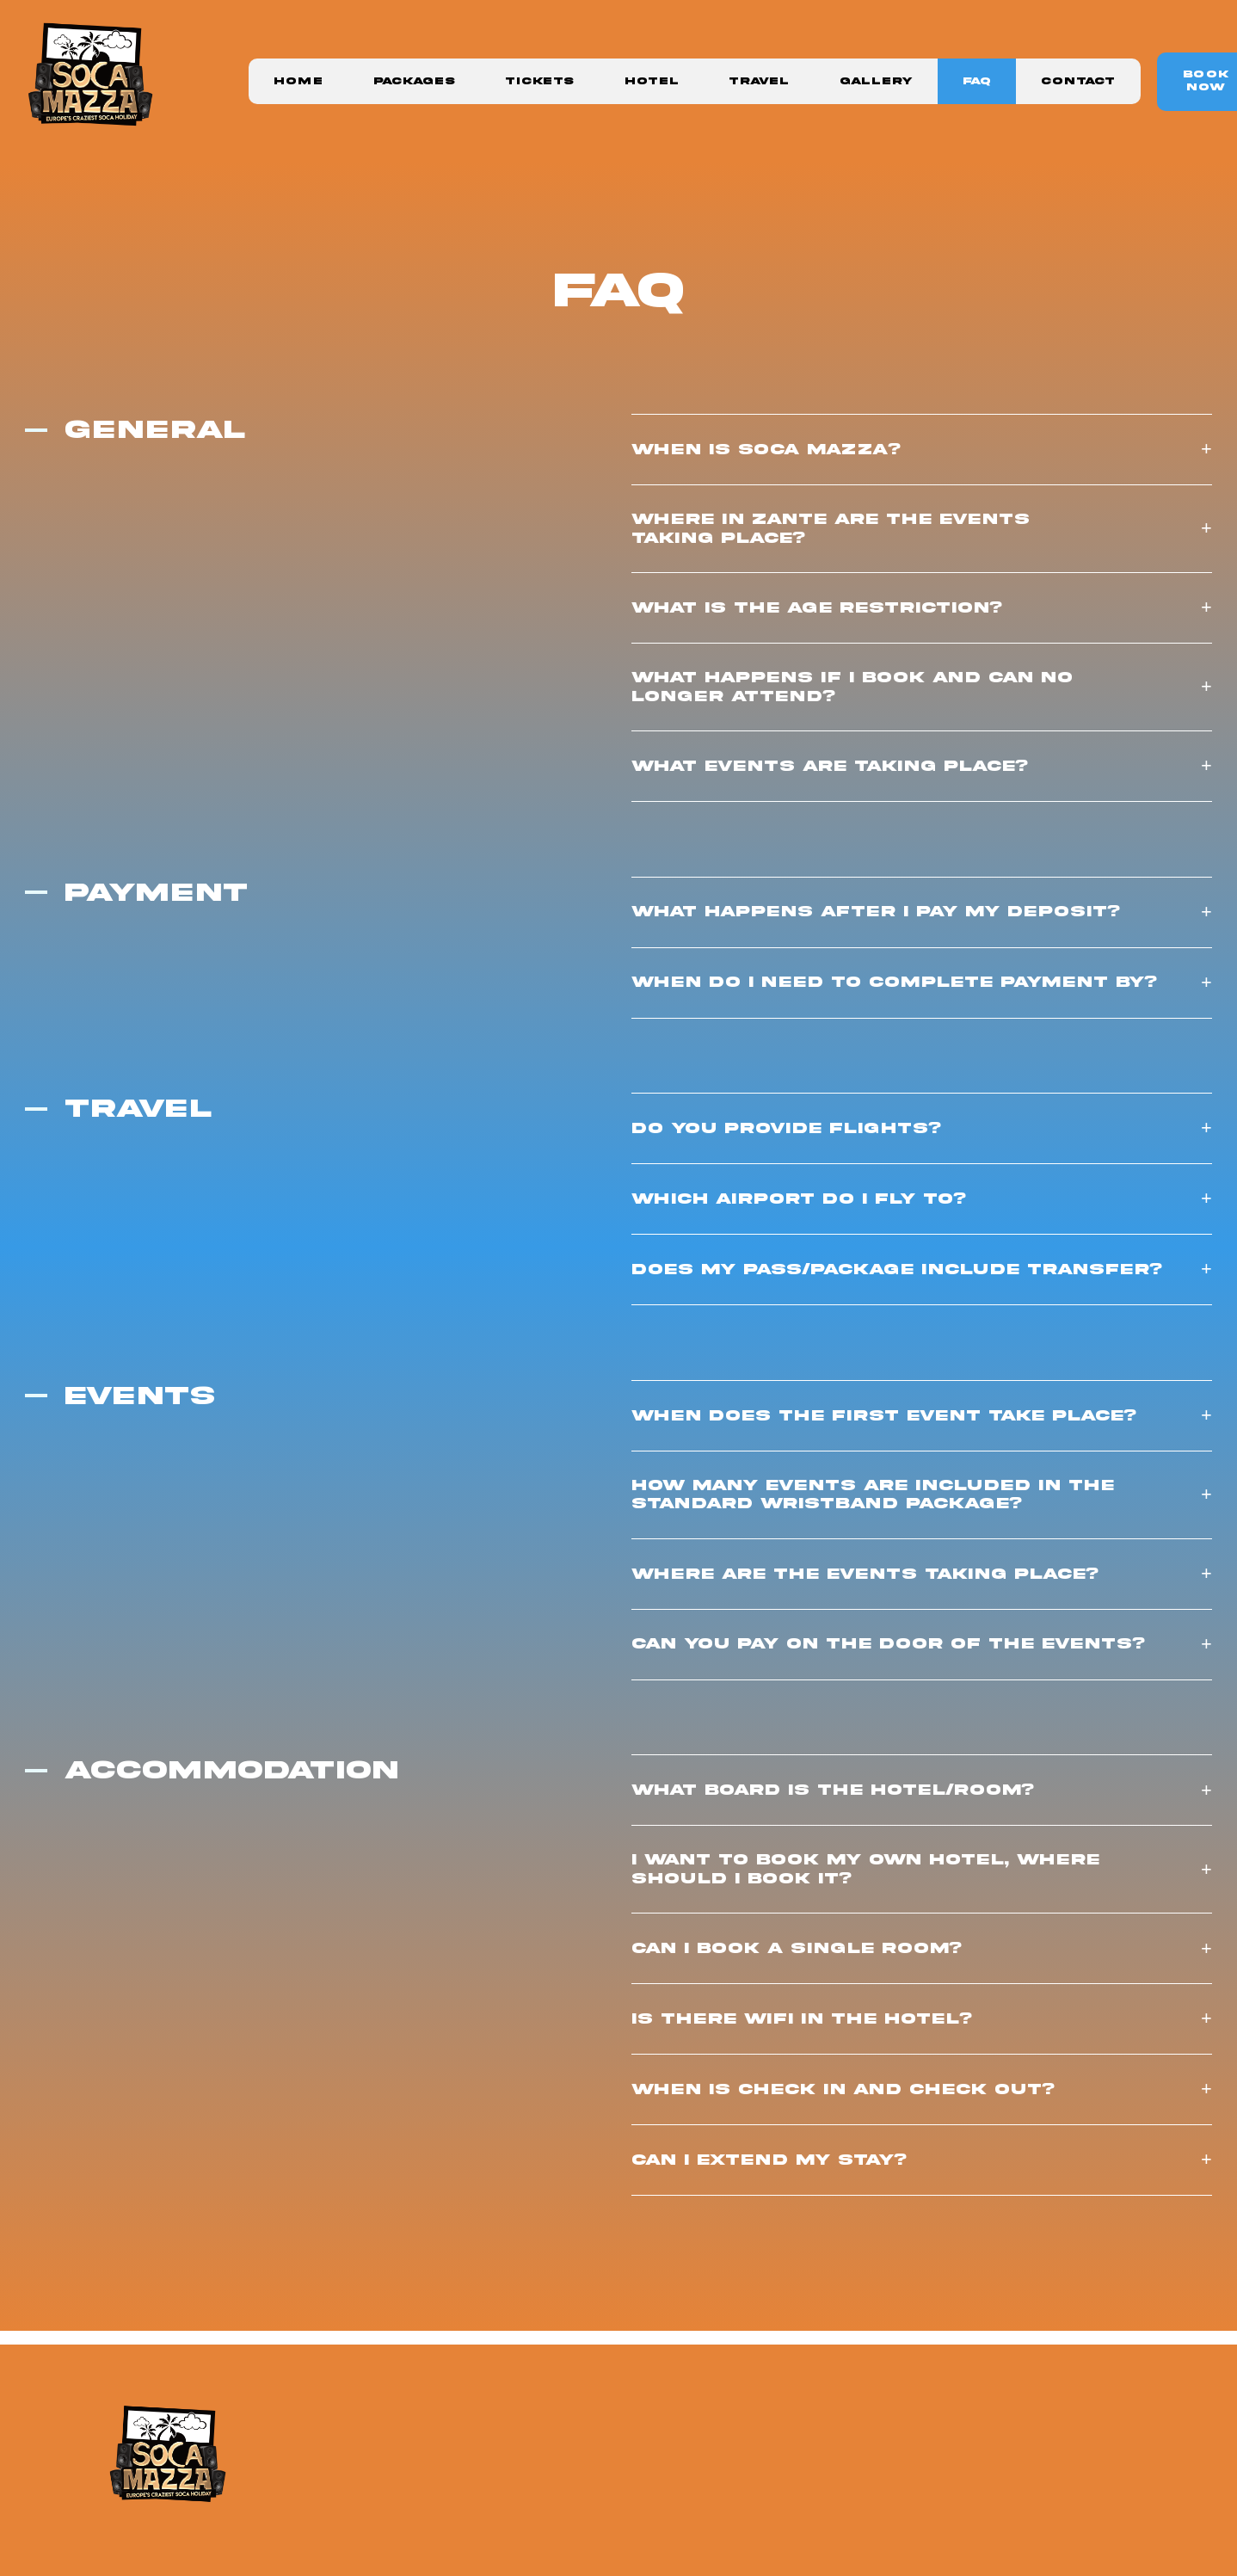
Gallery (876, 81)
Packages (414, 81)
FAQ (977, 81)
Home (298, 81)
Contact (1078, 81)
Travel (759, 81)
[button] (921, 449)
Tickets (539, 81)
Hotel (652, 81)
